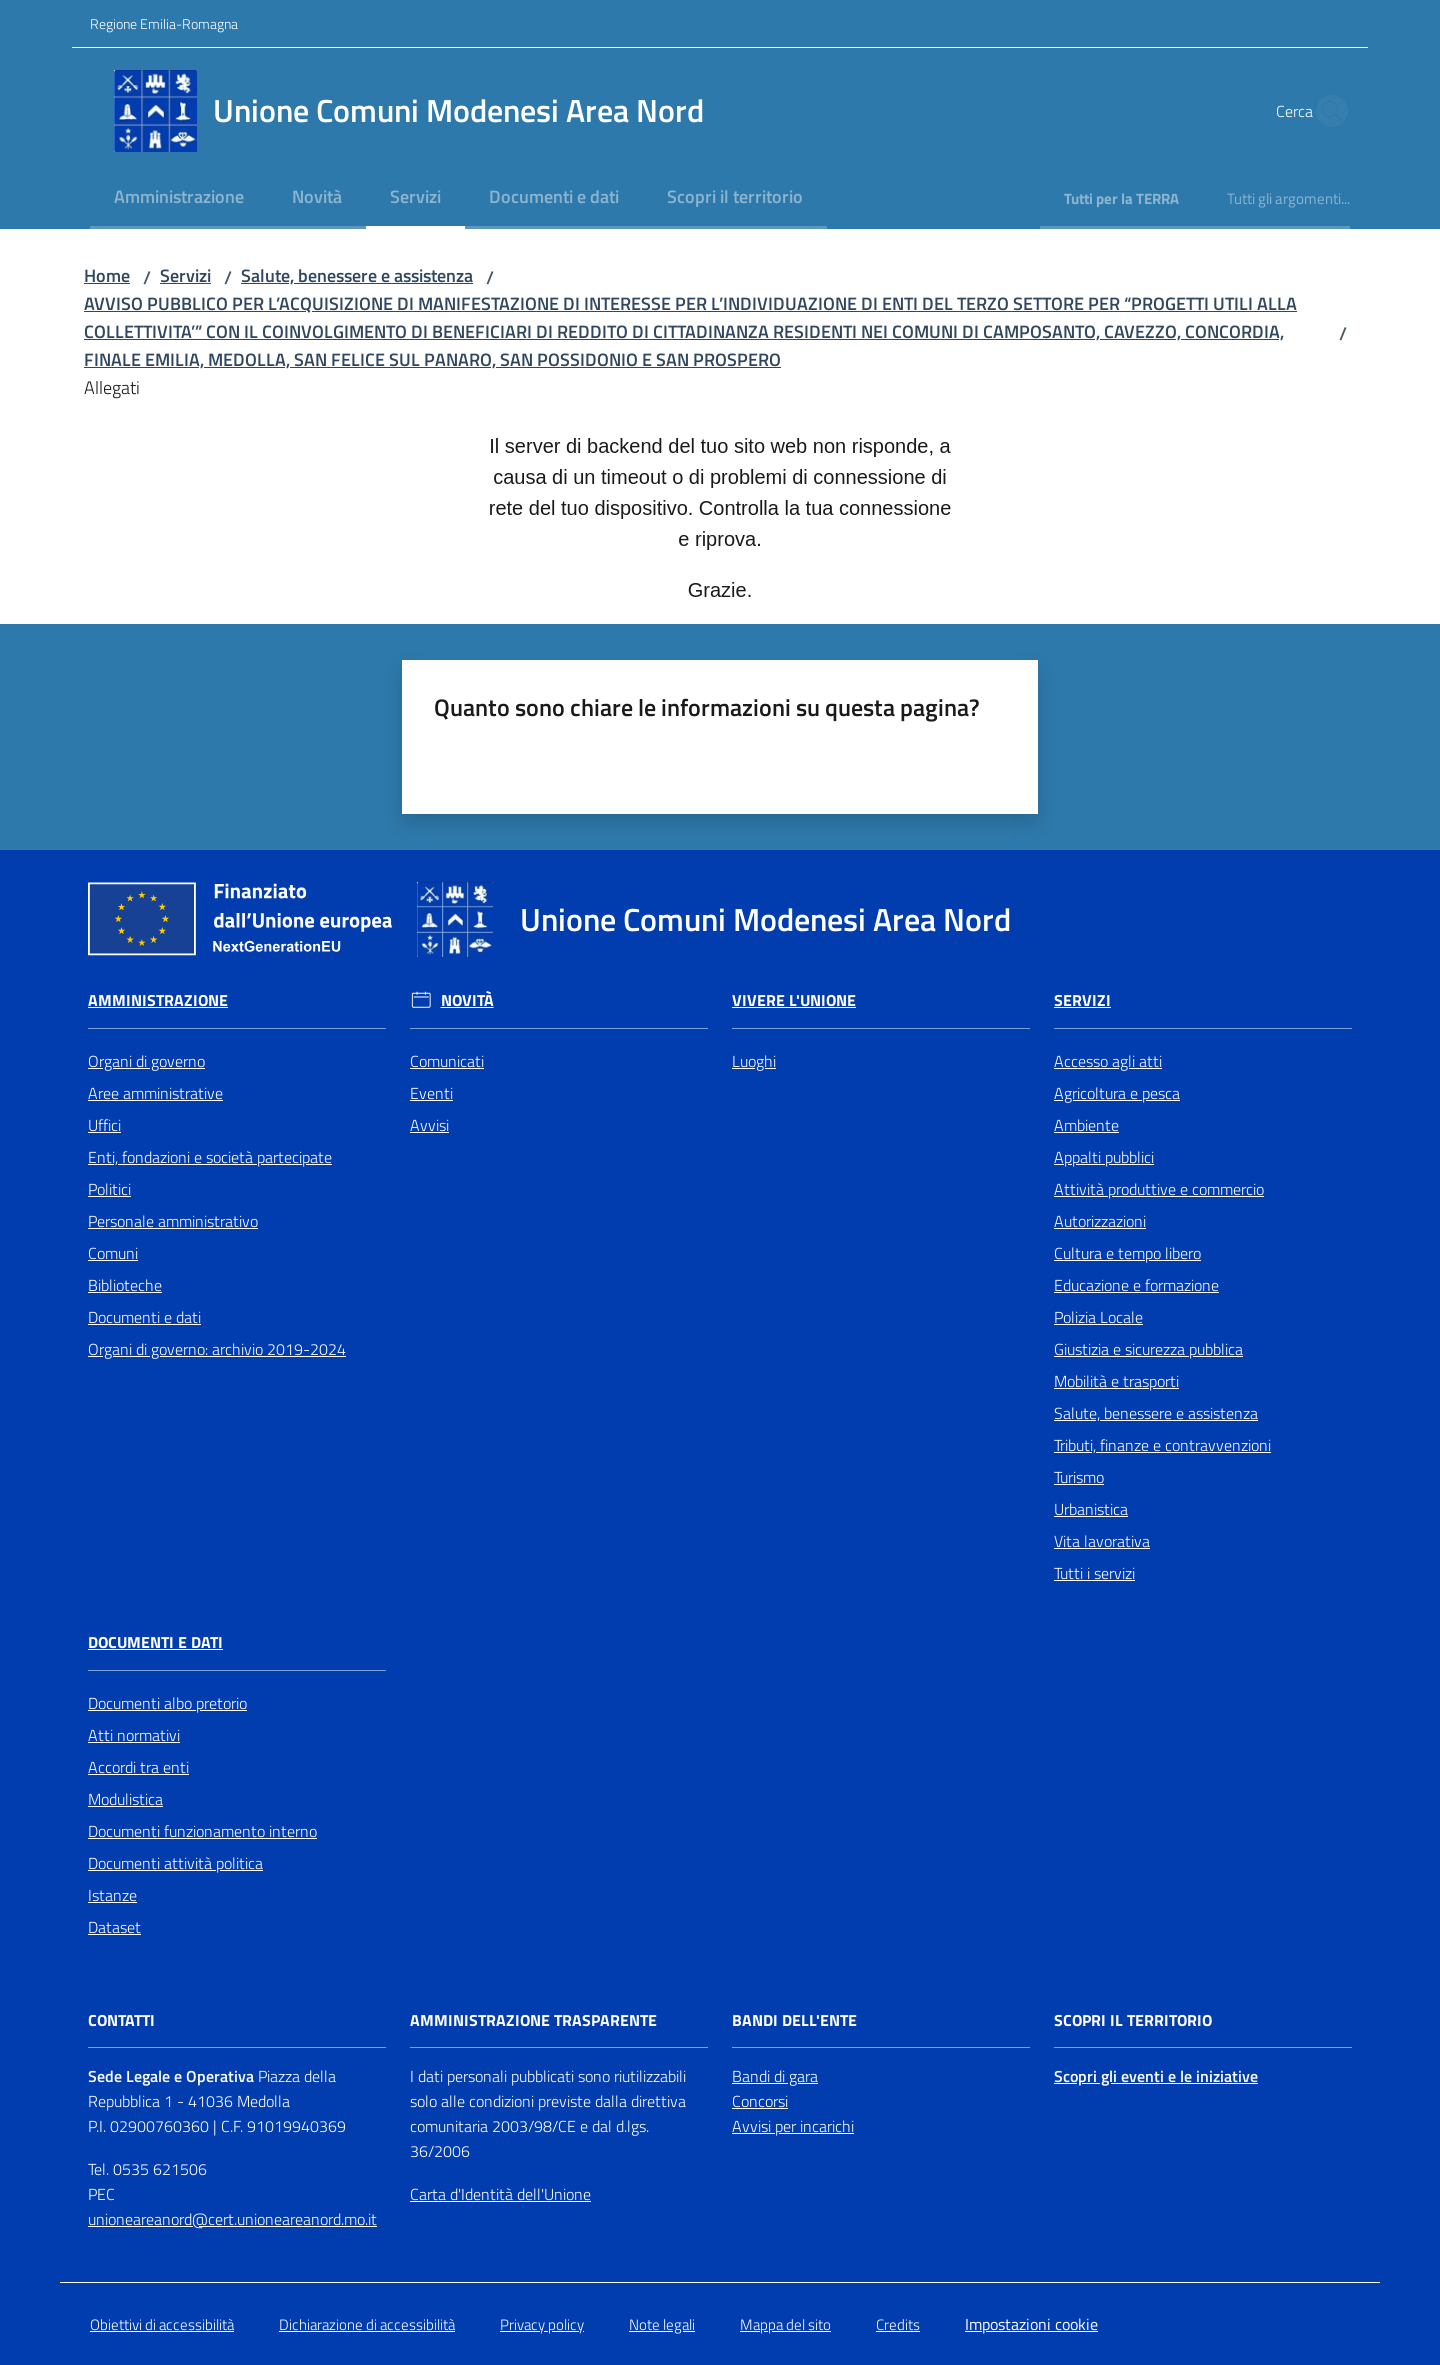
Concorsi (760, 2101)
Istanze (112, 1895)
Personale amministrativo (173, 1221)
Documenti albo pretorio (167, 1703)
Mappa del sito (785, 2324)
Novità (467, 1000)
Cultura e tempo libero (1127, 1253)
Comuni (113, 1253)
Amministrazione (158, 1000)
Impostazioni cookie (1031, 2324)
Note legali (662, 2324)
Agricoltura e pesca (1117, 1093)
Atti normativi (134, 1735)
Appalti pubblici (1104, 1157)
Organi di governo (146, 1061)
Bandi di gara (775, 2076)
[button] (1326, 111)
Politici (109, 1189)
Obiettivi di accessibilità (162, 2324)
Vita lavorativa (1102, 1541)
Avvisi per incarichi (793, 2126)
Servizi (185, 275)
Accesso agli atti (1108, 1061)
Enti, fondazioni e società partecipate (210, 1157)
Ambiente (1086, 1125)
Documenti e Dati (155, 1642)
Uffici (104, 1125)
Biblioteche (125, 1285)
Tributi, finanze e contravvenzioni (1162, 1445)
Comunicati (447, 1061)
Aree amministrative (155, 1093)
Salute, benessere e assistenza (357, 275)
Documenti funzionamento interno (202, 1831)
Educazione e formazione (1136, 1285)
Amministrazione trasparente (533, 2020)
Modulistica (125, 1799)
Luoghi (754, 1061)
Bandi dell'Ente (794, 2020)
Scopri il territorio (1133, 2020)
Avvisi (429, 1125)
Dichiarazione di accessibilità (367, 2324)
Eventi (431, 1093)
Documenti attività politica (175, 1863)
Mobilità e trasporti (1116, 1381)
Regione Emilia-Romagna (164, 23)
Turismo (1079, 1477)
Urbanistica (1091, 1509)
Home (107, 275)
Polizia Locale (1098, 1317)
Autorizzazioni (1100, 1221)
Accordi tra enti (138, 1767)
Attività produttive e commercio (1159, 1189)
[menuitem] (179, 198)
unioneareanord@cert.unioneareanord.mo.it (232, 2219)
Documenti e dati (144, 1317)
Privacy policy (542, 2324)
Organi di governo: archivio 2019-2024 (217, 1349)
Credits (898, 2324)
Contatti (121, 2020)
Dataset (114, 1927)
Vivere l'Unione (794, 1000)
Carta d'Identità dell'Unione (500, 2194)
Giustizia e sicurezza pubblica (1148, 1349)
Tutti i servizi (1094, 1573)
